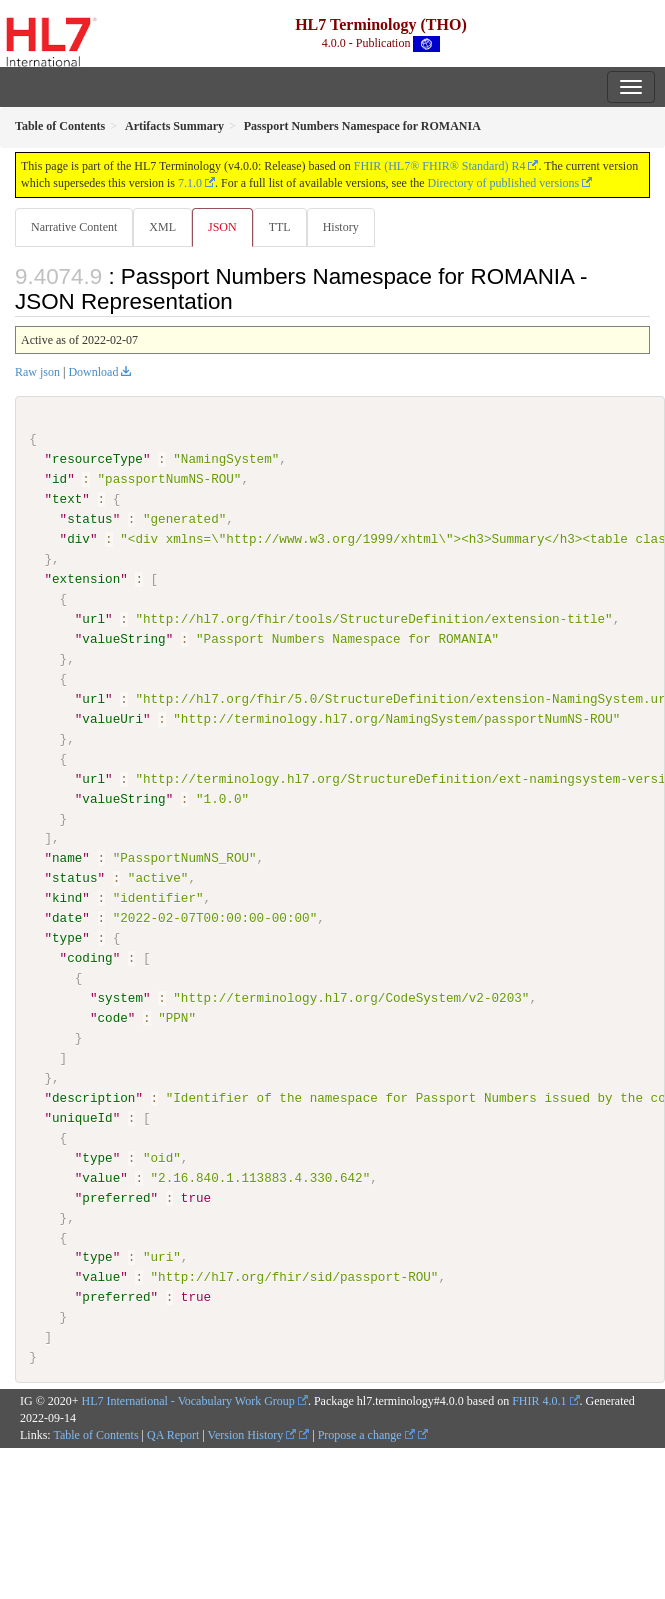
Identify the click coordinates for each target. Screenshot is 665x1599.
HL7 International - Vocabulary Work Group (188, 1400)
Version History (252, 1434)
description (93, 1097)
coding (89, 958)
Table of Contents (95, 1434)
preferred (116, 1197)
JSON (222, 227)
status (89, 519)
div (78, 539)
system (119, 998)
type (67, 938)
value (101, 1177)
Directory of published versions (504, 183)
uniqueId (82, 1117)
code (112, 1018)
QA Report (173, 1434)
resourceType (97, 459)
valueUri (112, 719)
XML (162, 227)
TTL (280, 227)
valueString (123, 639)
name (67, 858)
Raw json (37, 372)
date (67, 918)
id (59, 479)
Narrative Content (74, 227)
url (93, 619)
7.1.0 (190, 183)
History (341, 227)
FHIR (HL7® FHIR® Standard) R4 (440, 166)
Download (93, 372)
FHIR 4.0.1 (539, 1400)
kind (67, 898)
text (67, 499)
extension (86, 579)
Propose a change (366, 1434)
